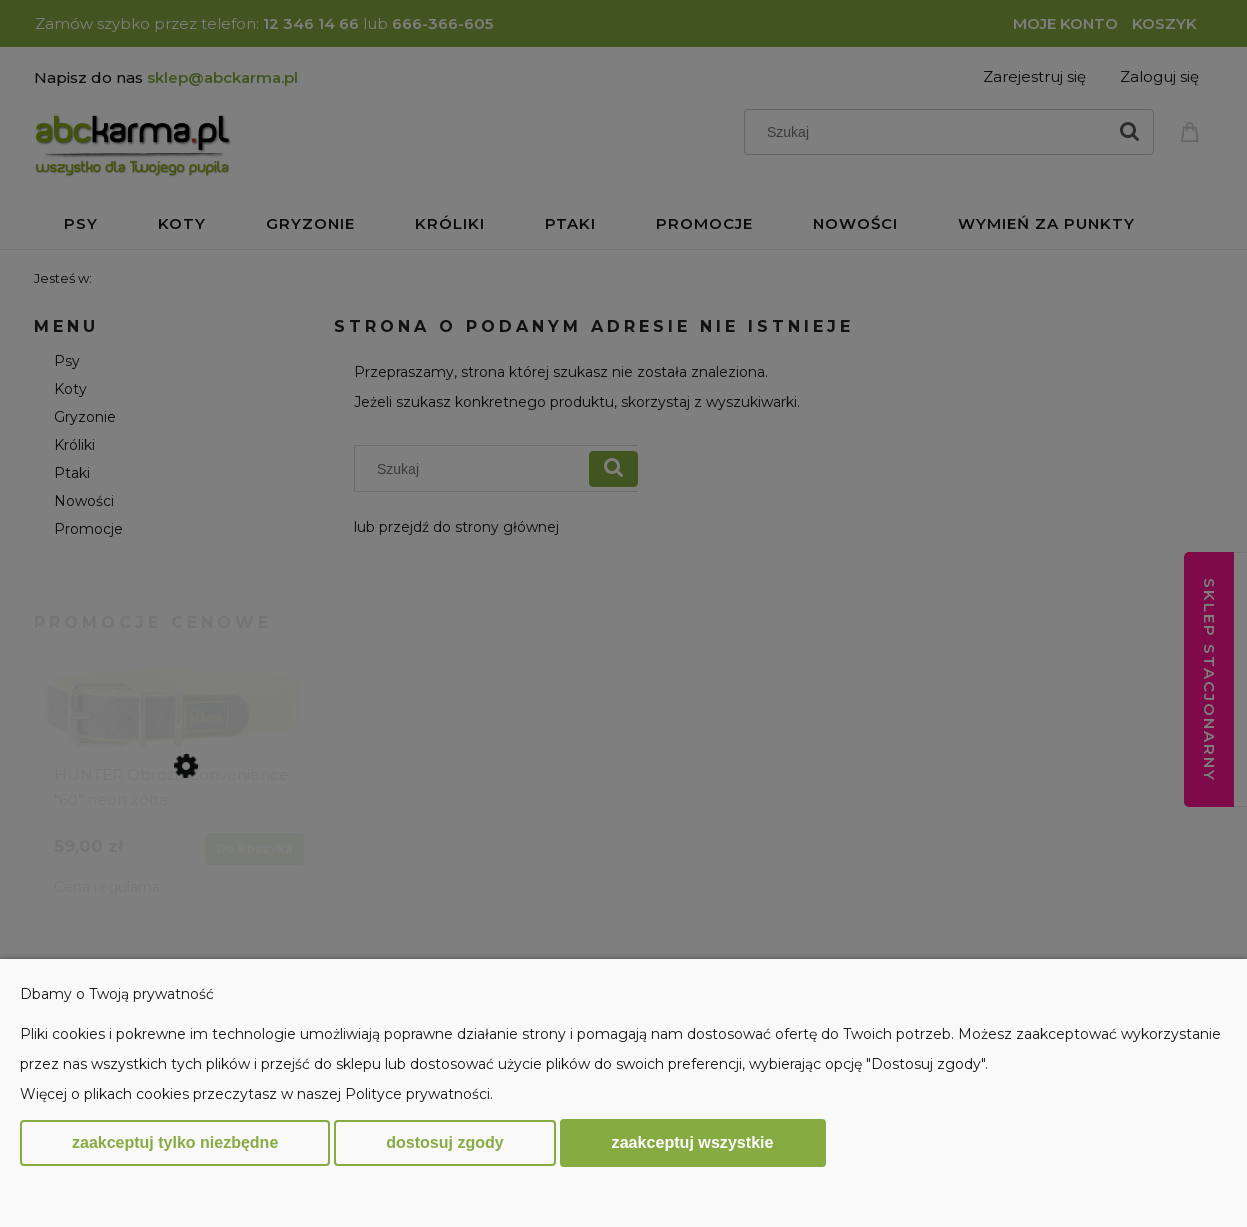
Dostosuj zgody (444, 1142)
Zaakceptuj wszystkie (693, 1142)
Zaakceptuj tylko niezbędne (175, 1142)
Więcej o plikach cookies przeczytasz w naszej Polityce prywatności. (256, 1094)
